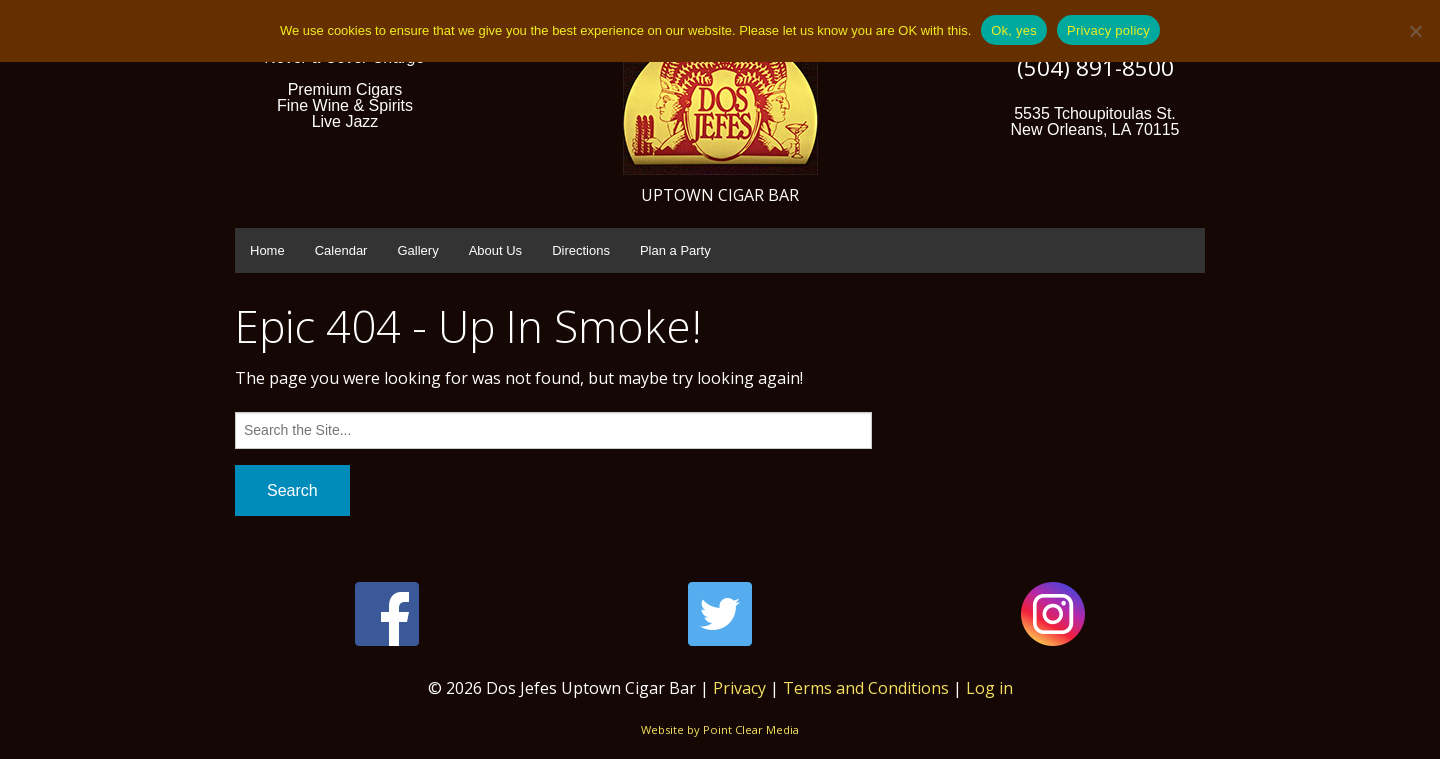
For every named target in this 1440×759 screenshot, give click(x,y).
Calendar (341, 250)
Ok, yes (1014, 30)
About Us (495, 250)
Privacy (739, 688)
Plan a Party (675, 250)
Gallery (417, 250)
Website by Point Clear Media (720, 729)
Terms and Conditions (866, 688)
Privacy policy (1108, 30)
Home (267, 250)
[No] (1415, 31)
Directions (581, 250)
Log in (989, 688)
